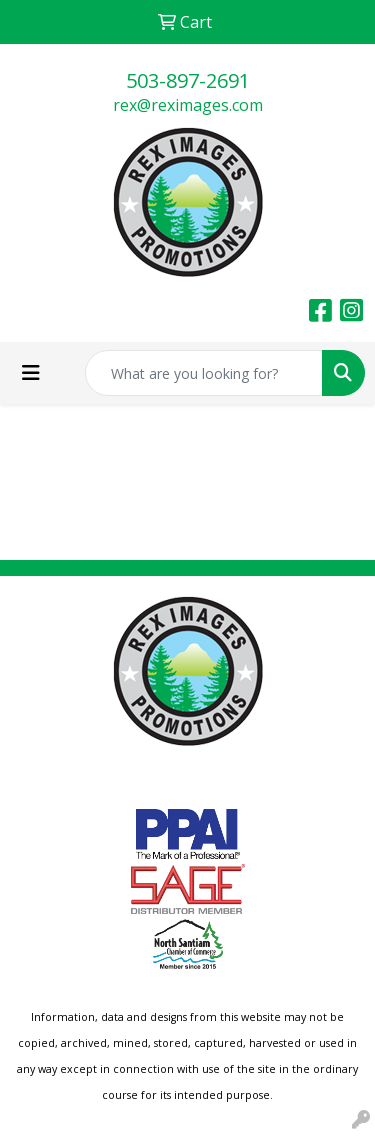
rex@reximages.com (188, 105)
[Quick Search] (204, 373)
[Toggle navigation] (31, 373)
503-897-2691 (188, 80)
